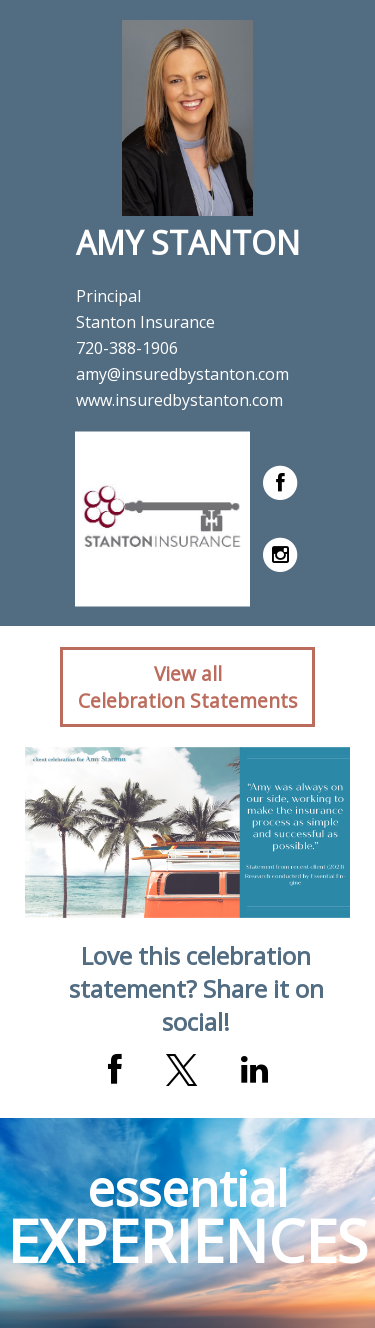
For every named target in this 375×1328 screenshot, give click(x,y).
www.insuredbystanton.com (179, 400)
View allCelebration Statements (187, 687)
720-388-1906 (127, 348)
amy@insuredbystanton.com (182, 374)
